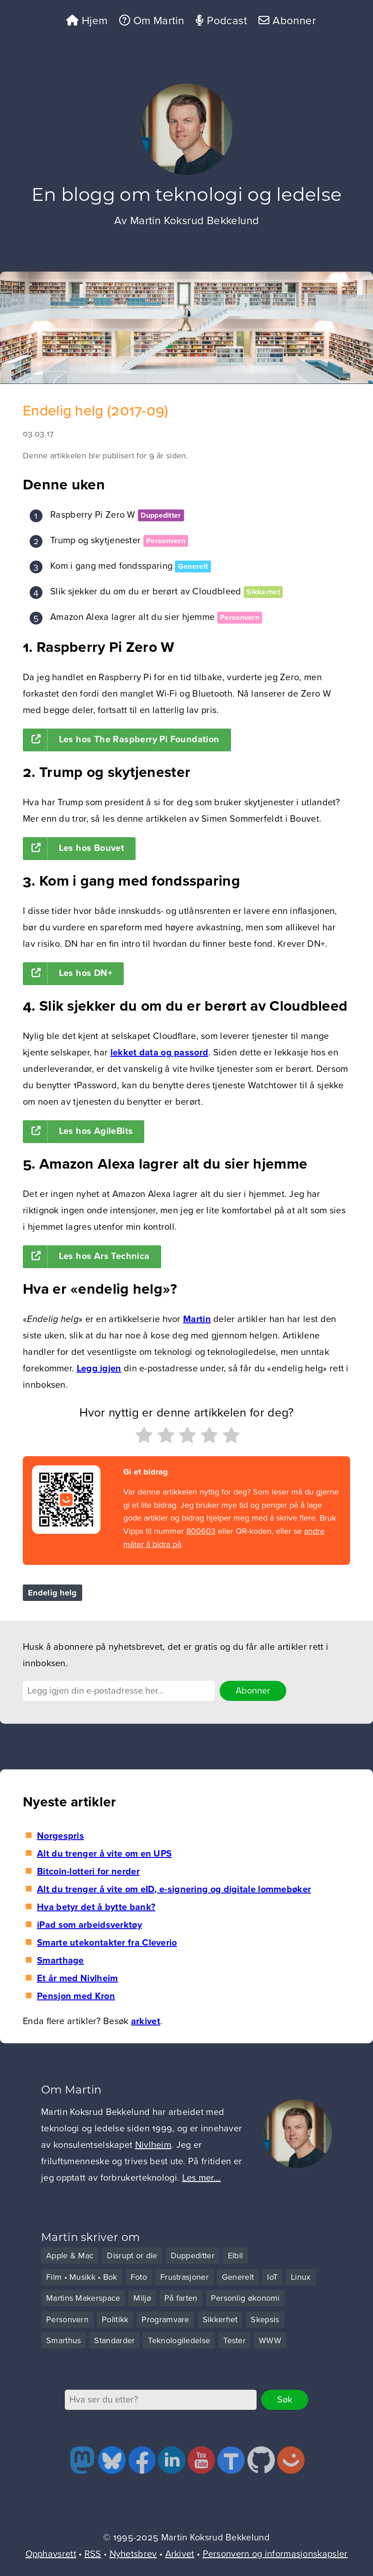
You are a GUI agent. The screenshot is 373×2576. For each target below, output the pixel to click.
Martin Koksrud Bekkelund (194, 220)
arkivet (145, 2021)
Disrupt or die (132, 2256)
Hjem (86, 20)
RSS (92, 2554)
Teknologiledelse (179, 2340)
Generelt (193, 566)
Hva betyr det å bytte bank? (96, 1907)
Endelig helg (52, 1593)
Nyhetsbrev (133, 2554)
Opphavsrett (51, 2554)
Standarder (114, 2340)
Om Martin (151, 20)
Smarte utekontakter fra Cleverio (107, 1942)
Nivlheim (153, 2145)
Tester (234, 2340)
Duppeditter (161, 515)
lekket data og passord (159, 1052)
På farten (181, 2298)
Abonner (287, 20)
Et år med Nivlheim (77, 1978)
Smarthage (60, 1960)
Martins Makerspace (83, 2298)
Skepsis (265, 2319)
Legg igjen (99, 1368)
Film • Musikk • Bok (81, 2277)
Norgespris (60, 1836)
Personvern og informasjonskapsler (275, 2554)
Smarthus (63, 2340)
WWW (270, 2340)
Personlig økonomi (245, 2298)
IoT (272, 2277)
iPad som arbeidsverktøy (89, 1925)
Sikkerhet (263, 592)
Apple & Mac (70, 2256)
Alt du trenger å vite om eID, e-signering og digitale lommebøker (174, 1889)
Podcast (221, 20)
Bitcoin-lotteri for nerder (88, 1871)
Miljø (142, 2298)
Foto (139, 2277)
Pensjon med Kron (76, 1996)
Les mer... (201, 2177)
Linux (301, 2277)
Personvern (165, 541)
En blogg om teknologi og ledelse (187, 194)
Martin (197, 1319)
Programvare (165, 2319)
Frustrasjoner (184, 2277)
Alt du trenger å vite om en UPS (104, 1853)
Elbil (235, 2256)
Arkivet (179, 2554)
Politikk (115, 2319)
